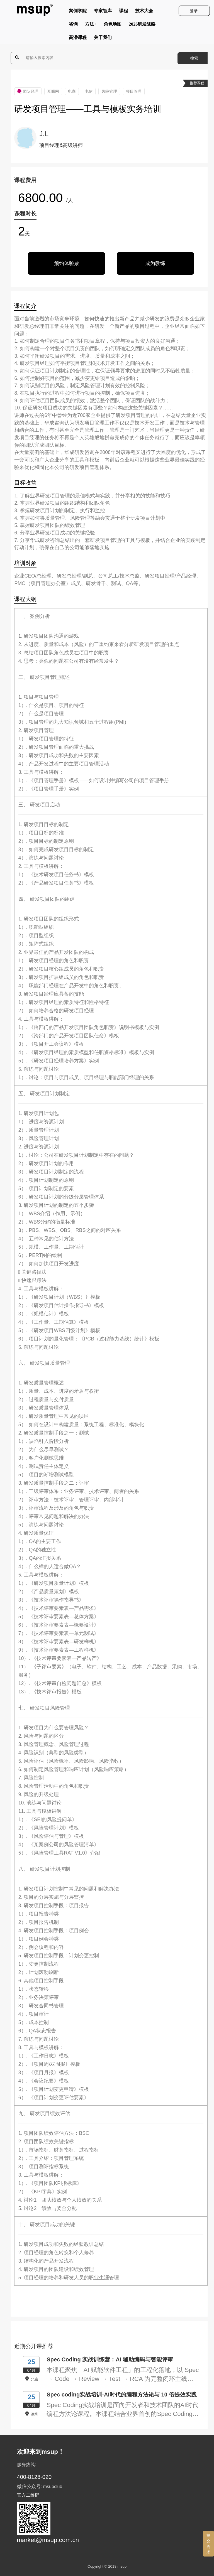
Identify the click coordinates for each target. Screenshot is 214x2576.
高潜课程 (78, 39)
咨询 (73, 25)
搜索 (194, 58)
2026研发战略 (142, 25)
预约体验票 (66, 263)
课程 (123, 12)
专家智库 (103, 12)
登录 (194, 11)
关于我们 (103, 39)
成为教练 (155, 263)
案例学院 (78, 12)
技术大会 (144, 12)
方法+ (90, 25)
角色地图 (112, 25)
